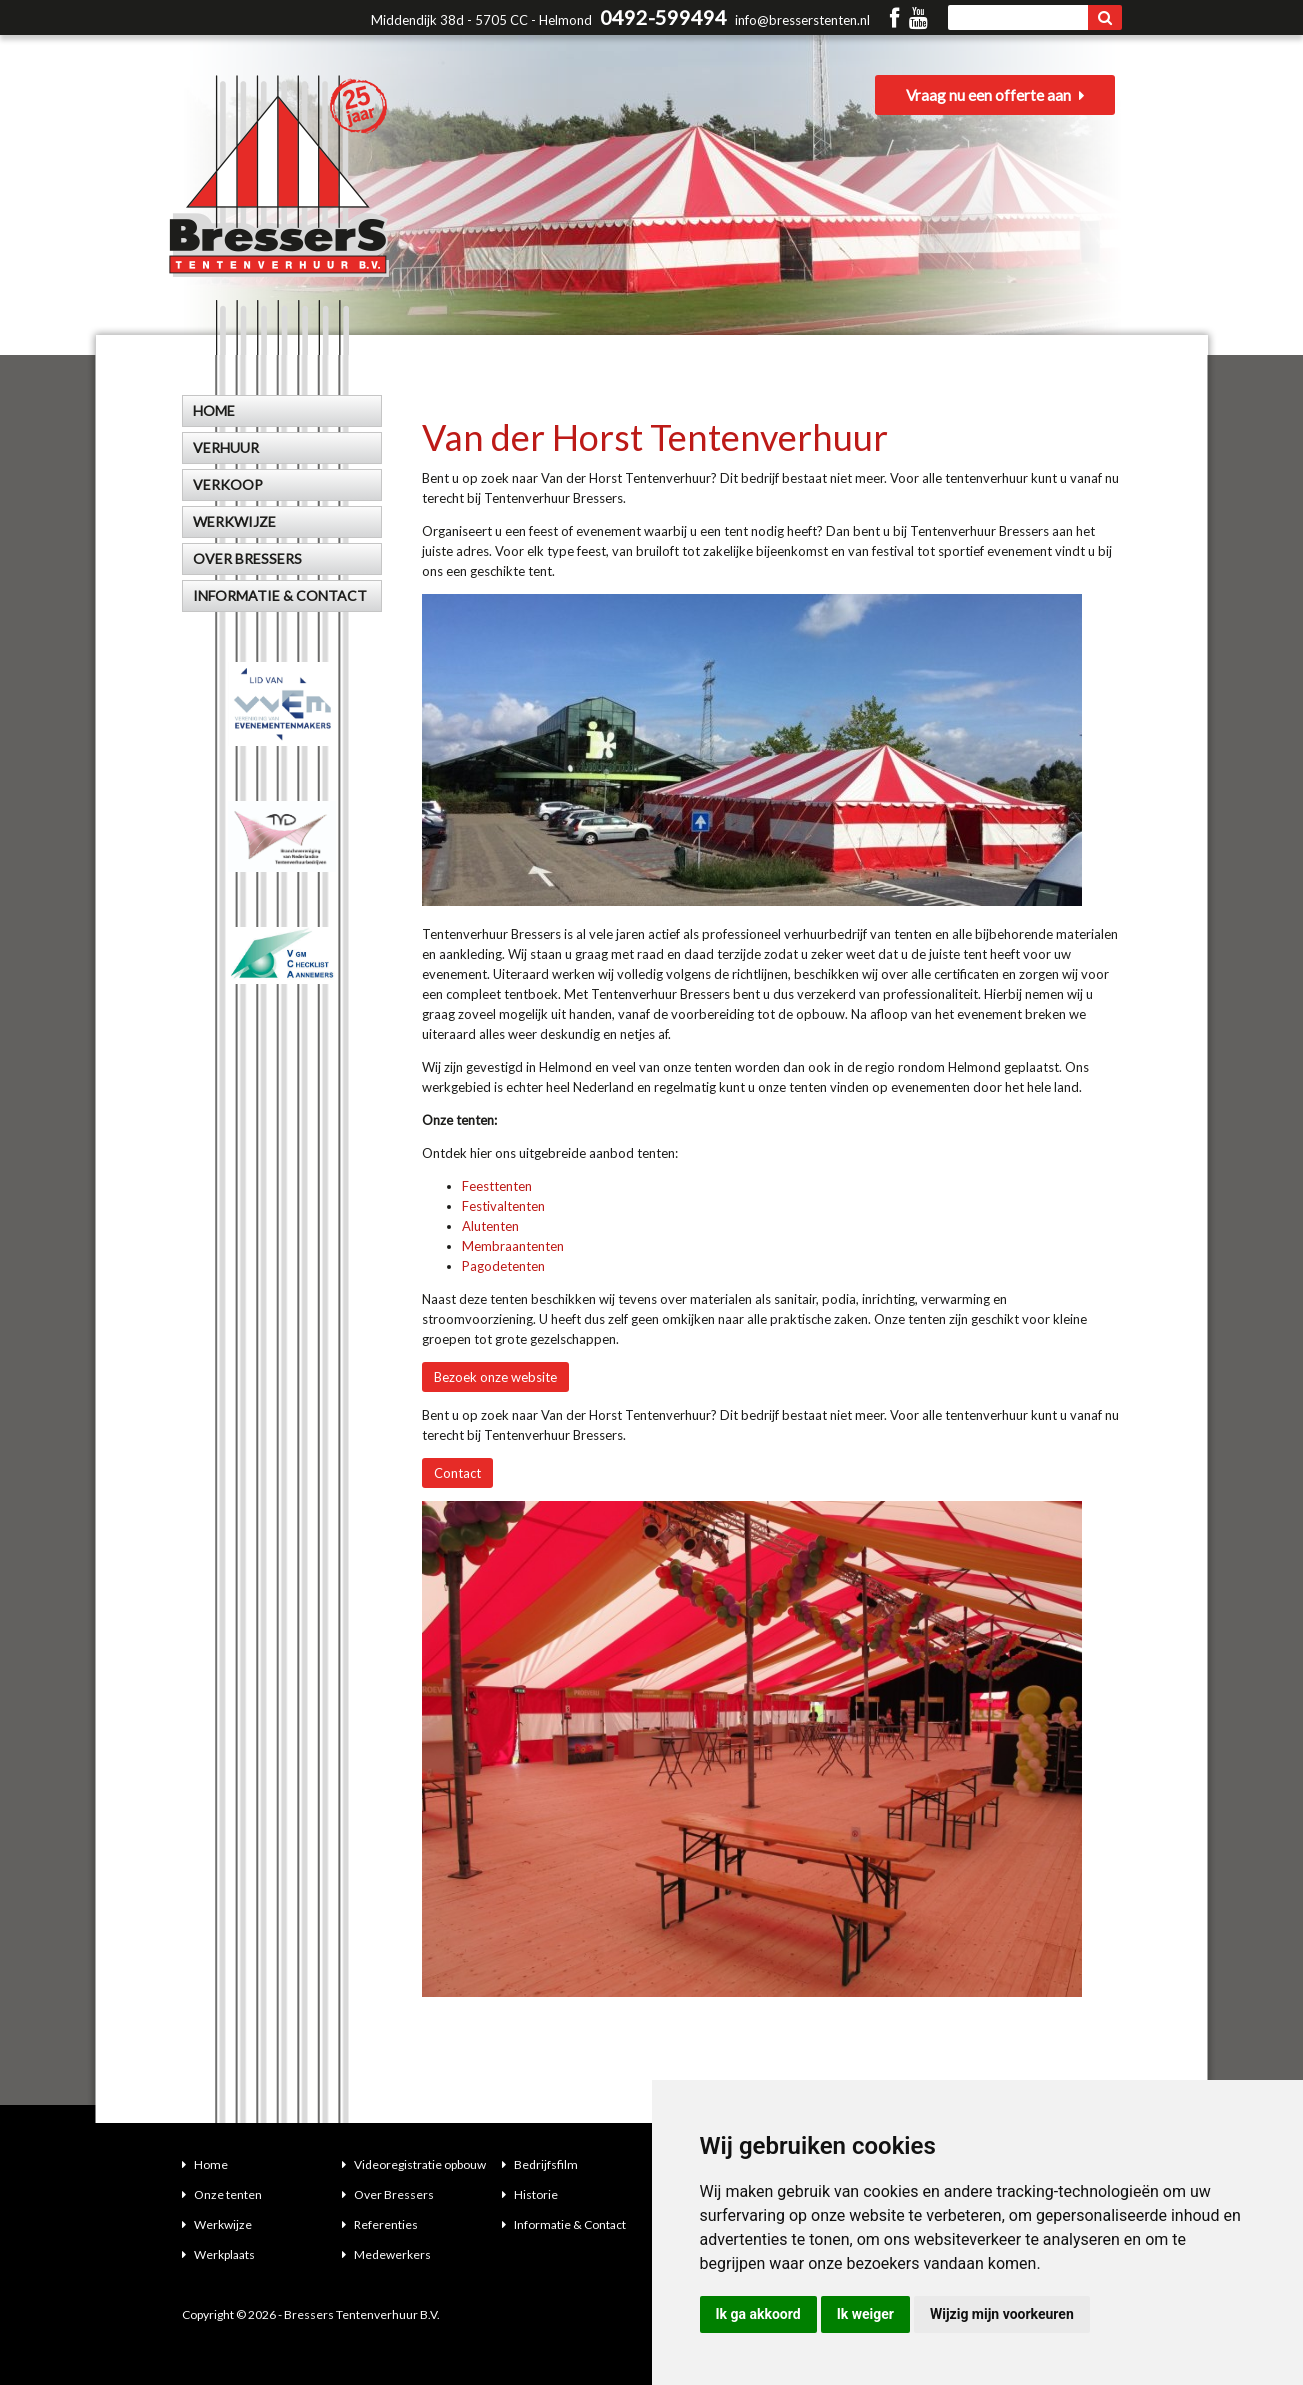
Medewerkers (386, 2254)
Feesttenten (497, 1186)
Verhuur (226, 447)
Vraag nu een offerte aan (1002, 100)
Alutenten (490, 1226)
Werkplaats (218, 2254)
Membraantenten (513, 1246)
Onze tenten (222, 2194)
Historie (530, 2194)
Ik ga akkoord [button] (758, 2314)
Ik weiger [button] (865, 2314)
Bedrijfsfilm (540, 2164)
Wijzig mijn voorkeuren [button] (1002, 2314)
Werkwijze (217, 2224)
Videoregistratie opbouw (414, 2164)
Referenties (380, 2224)
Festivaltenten (503, 1206)
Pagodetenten (503, 1266)
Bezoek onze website (495, 1377)
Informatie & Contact (564, 2224)
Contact (457, 1473)
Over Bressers (388, 2194)
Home (205, 2164)
